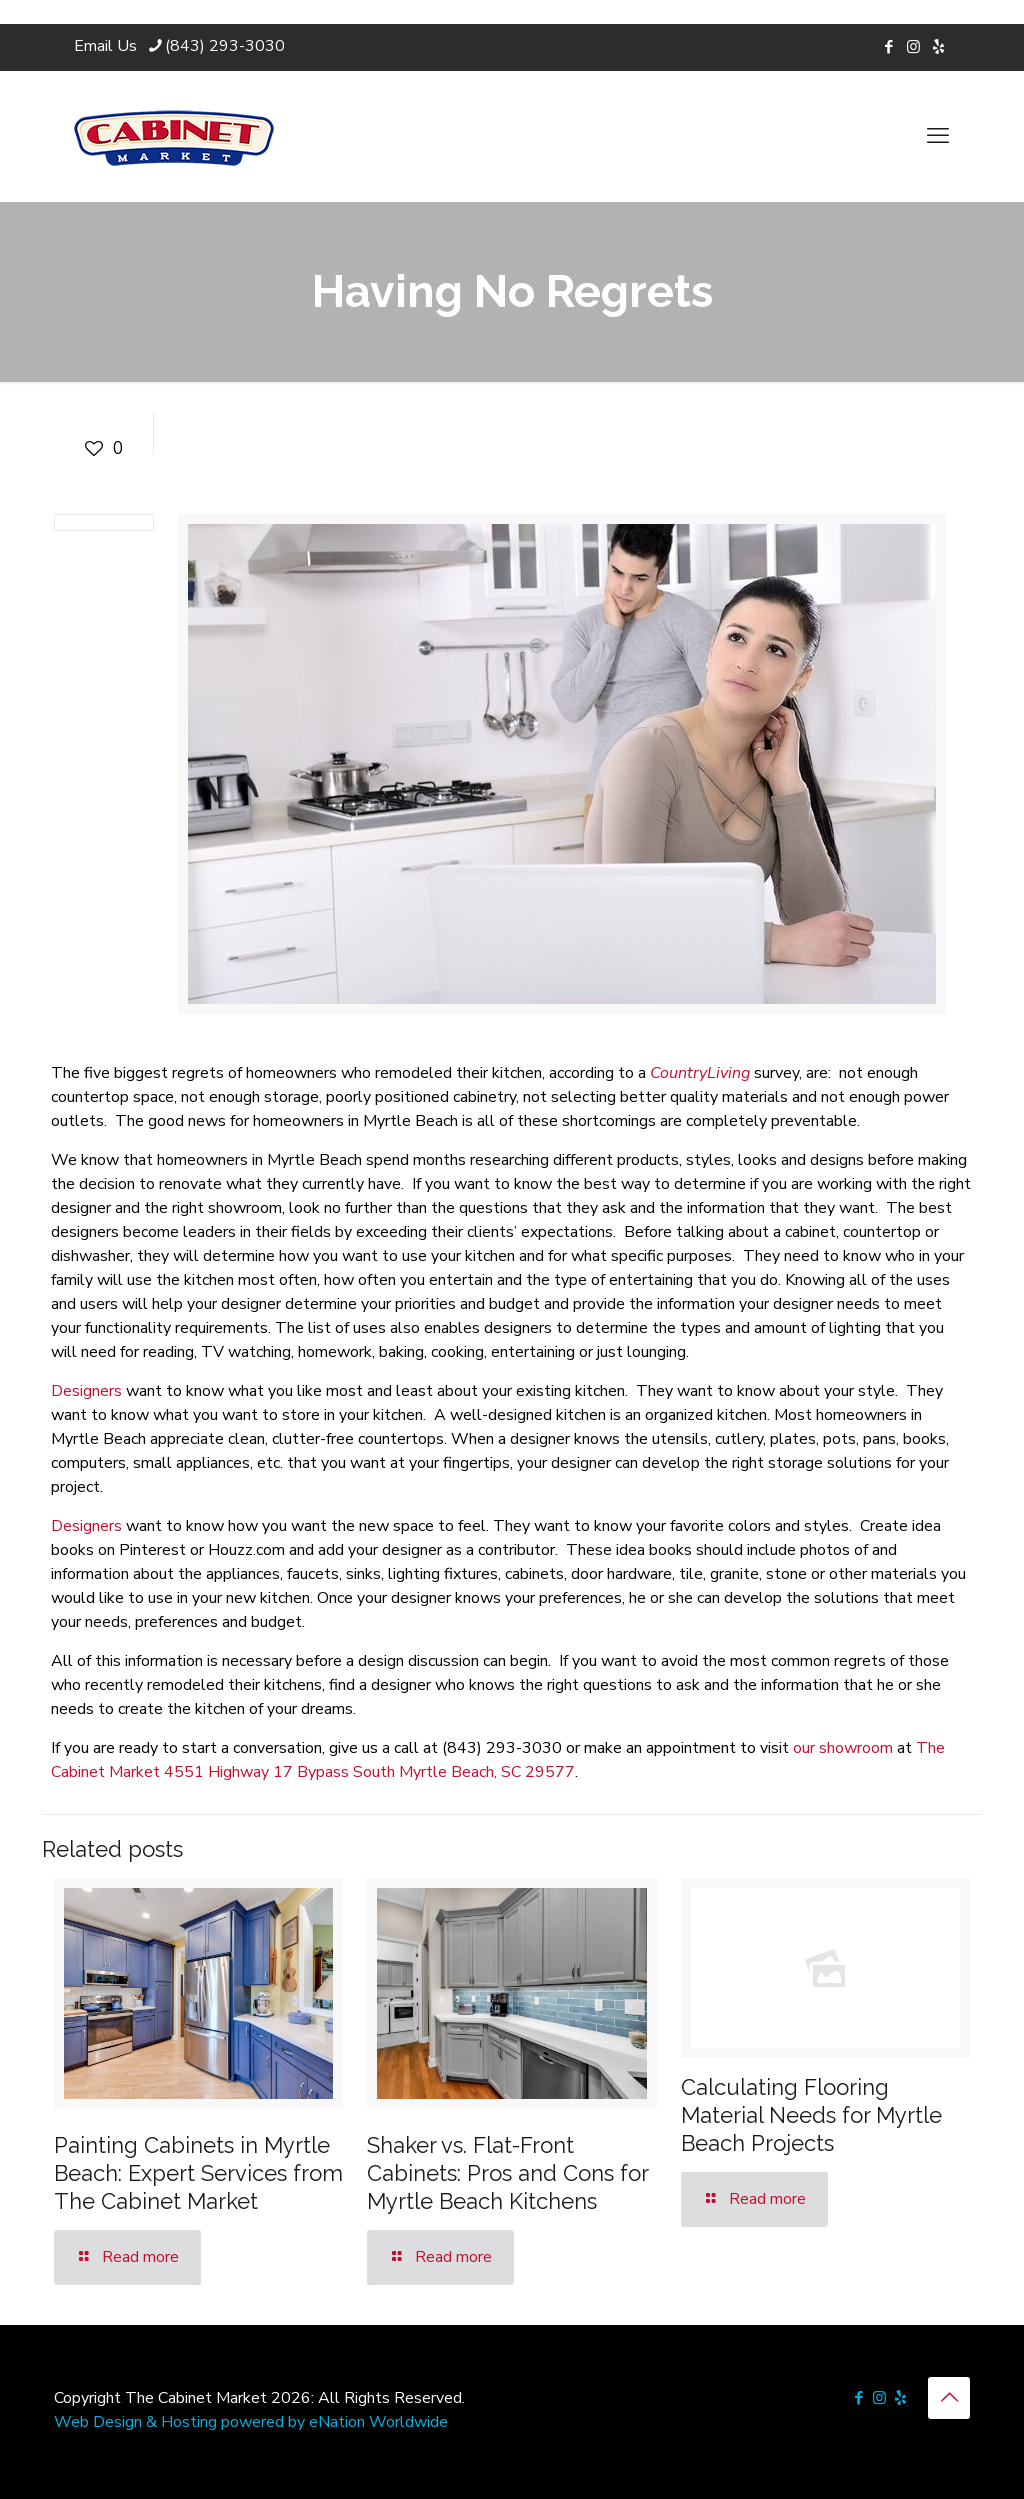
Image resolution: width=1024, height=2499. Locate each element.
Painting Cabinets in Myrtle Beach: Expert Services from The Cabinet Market (198, 2173)
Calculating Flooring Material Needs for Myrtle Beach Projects (811, 2115)
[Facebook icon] (888, 47)
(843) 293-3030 (502, 1748)
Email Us (105, 46)
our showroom (843, 1748)
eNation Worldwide (378, 2422)
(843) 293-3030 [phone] (225, 46)
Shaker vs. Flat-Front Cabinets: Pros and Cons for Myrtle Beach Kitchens (507, 2173)
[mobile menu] (938, 136)
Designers (86, 1391)
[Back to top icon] (949, 2398)
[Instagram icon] (913, 47)
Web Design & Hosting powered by (181, 2422)
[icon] (938, 47)
